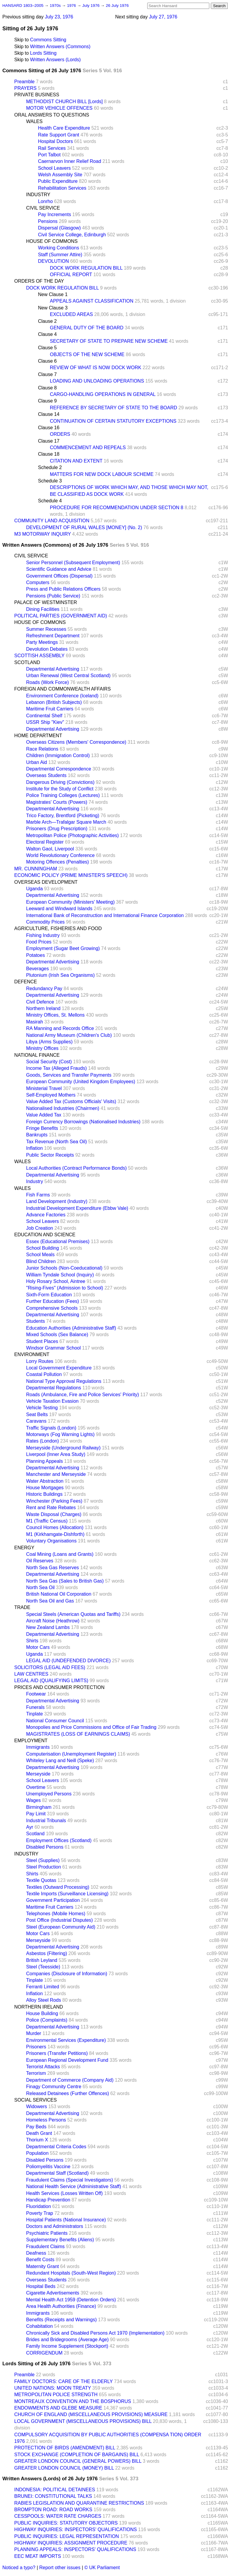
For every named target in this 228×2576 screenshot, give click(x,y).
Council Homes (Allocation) (54, 1527)
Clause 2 (47, 321)
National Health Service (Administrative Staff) (73, 2186)
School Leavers (54, 168)
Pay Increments (54, 214)
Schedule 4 (50, 500)
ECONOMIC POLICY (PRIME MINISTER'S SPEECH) (70, 875)
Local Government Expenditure (59, 1367)
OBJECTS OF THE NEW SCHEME (87, 354)
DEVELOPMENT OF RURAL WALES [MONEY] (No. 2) (84, 527)
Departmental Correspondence (58, 768)
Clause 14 (48, 414)
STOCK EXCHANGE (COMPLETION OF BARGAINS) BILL (76, 2454)
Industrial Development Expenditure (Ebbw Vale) (77, 1208)
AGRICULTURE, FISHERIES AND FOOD (58, 928)
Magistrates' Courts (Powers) (56, 802)
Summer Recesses (46, 629)
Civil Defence (40, 1001)
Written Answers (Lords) (55, 59)
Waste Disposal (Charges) (53, 1514)
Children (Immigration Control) (58, 755)
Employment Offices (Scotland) (58, 1840)
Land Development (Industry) (56, 1201)
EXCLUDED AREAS (71, 314)
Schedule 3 (50, 480)
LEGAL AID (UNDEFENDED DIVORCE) (68, 1660)
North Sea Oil (40, 1587)
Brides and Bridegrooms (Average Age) (67, 2339)
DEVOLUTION (53, 261)
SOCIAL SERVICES (35, 2099)
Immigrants (38, 1747)
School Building (42, 1248)
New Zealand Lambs (48, 1627)
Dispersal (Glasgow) (59, 227)
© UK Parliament (102, 2567)
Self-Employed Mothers (50, 1094)
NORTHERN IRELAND (38, 2006)
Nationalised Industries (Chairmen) (62, 1108)
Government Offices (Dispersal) (59, 575)
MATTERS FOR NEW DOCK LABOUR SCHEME (101, 474)
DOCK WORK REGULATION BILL (86, 268)
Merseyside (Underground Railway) (63, 1447)
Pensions (48, 221)
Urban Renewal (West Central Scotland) (68, 675)
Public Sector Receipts (50, 1155)
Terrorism (36, 2073)
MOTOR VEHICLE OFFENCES (59, 108)
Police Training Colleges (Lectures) (63, 795)
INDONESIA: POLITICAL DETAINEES (54, 2489)
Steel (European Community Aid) (60, 1926)
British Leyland (41, 1960)
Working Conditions (58, 247)
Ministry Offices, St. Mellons (55, 1014)
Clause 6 (47, 361)
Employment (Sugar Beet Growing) (63, 948)
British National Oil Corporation (58, 1594)
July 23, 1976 (59, 16)
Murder (33, 2033)
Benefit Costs (40, 2259)
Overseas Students (46, 775)
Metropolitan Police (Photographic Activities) (72, 835)
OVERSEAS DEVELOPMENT (45, 882)
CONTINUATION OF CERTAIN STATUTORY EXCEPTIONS (113, 421)
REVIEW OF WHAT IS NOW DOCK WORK (95, 367)
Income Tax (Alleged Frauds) (56, 1068)
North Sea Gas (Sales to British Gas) (65, 1580)
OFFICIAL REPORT (71, 274)
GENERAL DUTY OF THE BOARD (87, 327)
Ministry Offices (42, 1048)
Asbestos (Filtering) (46, 1953)
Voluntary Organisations (51, 1540)
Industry (34, 1181)
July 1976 (91, 5)
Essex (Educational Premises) (57, 1241)
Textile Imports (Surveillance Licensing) (67, 1893)
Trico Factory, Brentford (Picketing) (62, 815)
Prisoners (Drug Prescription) (56, 828)
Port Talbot (49, 154)
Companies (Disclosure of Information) (66, 1973)
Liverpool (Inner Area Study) (55, 1454)
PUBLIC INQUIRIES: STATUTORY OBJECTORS (66, 2522)
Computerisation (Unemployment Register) (71, 1753)
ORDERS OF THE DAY (39, 281)
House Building (42, 2013)
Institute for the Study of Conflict (60, 788)
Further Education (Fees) (52, 1301)
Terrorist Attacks (43, 2066)
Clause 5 (47, 347)
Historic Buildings (44, 1494)
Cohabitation (39, 2326)
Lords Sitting (43, 53)
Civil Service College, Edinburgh (72, 234)
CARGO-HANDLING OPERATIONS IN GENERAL (103, 394)
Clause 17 (48, 441)
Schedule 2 (50, 467)
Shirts (32, 1640)
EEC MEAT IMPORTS (37, 2556)
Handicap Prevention (48, 2199)
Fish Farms (38, 1194)
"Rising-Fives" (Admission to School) (64, 1287)
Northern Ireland (43, 1008)
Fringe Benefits (42, 1128)
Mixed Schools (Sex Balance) (57, 1334)
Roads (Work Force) (47, 682)
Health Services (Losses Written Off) (64, 2193)
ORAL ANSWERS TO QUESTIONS (51, 114)
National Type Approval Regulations (63, 1381)
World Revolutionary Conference (60, 855)
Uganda (34, 888)
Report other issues (59, 2567)
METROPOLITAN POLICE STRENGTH (56, 2394)
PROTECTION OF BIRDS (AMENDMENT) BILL (64, 2447)
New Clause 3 (53, 307)
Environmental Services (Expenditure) (66, 2040)
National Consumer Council (55, 1720)
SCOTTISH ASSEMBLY (39, 655)
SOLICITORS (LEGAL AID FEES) (49, 1667)
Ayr (29, 1827)
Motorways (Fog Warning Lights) (60, 1434)
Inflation (34, 1148)
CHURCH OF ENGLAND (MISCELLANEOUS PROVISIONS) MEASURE (91, 2414)
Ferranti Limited (42, 1986)
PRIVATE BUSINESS (36, 94)
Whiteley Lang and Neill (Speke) (60, 1760)
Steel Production (43, 1866)
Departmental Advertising (52, 668)
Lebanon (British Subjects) (54, 702)
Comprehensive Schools (51, 1308)
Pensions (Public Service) (53, 595)
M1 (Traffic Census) (47, 1520)
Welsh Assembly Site (60, 174)
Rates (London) (42, 1440)
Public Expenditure (57, 181)
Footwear (36, 1693)
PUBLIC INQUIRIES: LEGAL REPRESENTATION (66, 2536)
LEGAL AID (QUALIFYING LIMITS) (51, 1680)
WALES (34, 121)
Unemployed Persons (49, 1793)
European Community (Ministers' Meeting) (70, 902)
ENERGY (24, 1547)
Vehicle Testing (42, 1407)
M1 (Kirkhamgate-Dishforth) (55, 1534)
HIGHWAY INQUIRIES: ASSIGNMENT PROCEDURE (70, 2542)
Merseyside (38, 1773)
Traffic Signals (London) (51, 1427)
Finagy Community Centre (53, 2086)
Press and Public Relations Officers (63, 589)
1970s (56, 5)
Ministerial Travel (44, 1088)
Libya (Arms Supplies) (49, 1041)
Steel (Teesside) (43, 1966)
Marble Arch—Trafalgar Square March (66, 822)
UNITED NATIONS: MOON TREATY (52, 2388)
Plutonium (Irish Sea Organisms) (60, 975)
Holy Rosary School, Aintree (55, 1281)
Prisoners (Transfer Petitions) (57, 2053)
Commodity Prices (45, 921)
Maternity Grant (42, 2266)
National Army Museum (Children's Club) (69, 1035)
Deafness (36, 2253)
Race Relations (42, 748)
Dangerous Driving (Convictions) (60, 782)
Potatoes (35, 955)
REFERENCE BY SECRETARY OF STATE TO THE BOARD (113, 407)
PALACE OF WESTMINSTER (45, 602)
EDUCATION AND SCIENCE (44, 1234)
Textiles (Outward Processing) (57, 1887)
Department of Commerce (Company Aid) (69, 2080)
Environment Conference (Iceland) (62, 695)
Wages (33, 1800)
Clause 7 (47, 374)
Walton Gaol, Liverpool (50, 848)
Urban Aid (36, 762)
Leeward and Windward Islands (59, 908)
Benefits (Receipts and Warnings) (61, 2319)
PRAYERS (25, 88)
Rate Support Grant (58, 134)
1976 (72, 5)
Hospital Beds (41, 2286)
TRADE (22, 1607)
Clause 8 (47, 387)
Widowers (36, 2106)
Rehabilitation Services (62, 188)
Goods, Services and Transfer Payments (68, 1075)
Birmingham (38, 1807)
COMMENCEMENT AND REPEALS (88, 447)
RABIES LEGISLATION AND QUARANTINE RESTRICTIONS (79, 2503)
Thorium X (37, 2139)
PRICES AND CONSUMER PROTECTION (59, 1687)
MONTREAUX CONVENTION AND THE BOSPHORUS (72, 2401)
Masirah (34, 1021)
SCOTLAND (27, 662)
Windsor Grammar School (53, 1347)
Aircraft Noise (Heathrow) (53, 1620)
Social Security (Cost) (49, 1061)
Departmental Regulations (53, 1387)
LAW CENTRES (31, 1674)
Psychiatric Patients (47, 2233)
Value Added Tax (43, 1114)
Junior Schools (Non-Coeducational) (64, 1267)
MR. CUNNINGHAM (35, 868)
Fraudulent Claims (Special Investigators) (69, 2179)
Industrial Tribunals (46, 1820)
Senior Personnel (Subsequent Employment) (73, 562)
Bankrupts (37, 1134)
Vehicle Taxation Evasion (52, 1401)
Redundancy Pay (44, 988)
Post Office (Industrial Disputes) (59, 1920)
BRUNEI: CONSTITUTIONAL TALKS (53, 2496)
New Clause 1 (53, 294)
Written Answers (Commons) (60, 46)
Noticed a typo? (18, 2567)
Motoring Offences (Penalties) (57, 861)
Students (35, 1321)
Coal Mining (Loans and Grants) (60, 1554)
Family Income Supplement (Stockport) (67, 2346)
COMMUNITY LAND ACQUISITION (51, 520)
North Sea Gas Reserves (52, 1567)
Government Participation (53, 1900)
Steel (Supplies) (43, 1860)
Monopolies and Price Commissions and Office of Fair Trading (91, 1727)
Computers (37, 582)
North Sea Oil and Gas (50, 1600)
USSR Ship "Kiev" (45, 722)
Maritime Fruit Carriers (49, 708)
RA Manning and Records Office (60, 1028)
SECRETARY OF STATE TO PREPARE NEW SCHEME (109, 341)
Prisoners (36, 2046)
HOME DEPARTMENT (38, 735)
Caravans (36, 1421)
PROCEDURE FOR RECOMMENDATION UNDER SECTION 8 (116, 507)
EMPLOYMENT (31, 1740)
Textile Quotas (41, 1880)
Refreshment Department (53, 635)
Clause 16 (48, 427)
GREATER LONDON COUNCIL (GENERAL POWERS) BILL (77, 2461)
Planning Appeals (44, 1461)
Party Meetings (42, 642)
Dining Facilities (42, 609)
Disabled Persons (44, 1847)
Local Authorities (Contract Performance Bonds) (76, 1168)
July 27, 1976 (163, 16)
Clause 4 (47, 334)
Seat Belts (37, 1414)
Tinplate (34, 1713)
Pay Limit (36, 1813)
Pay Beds (36, 2126)
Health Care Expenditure (64, 127)
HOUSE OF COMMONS (51, 241)
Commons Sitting (48, 39)
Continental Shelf (44, 715)
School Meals (40, 1254)
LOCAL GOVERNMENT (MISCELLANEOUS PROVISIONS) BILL (83, 2421)
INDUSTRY (38, 194)
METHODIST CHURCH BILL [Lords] (64, 101)
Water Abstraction (45, 1481)
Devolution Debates (47, 649)
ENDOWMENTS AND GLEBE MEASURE (58, 2407)
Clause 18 (48, 454)
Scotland (35, 1833)
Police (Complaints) (46, 2020)
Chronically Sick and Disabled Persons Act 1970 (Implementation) (95, 2333)
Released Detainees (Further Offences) (67, 2093)
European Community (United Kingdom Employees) (80, 1081)
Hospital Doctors (55, 141)
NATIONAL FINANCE (37, 1055)
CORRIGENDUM (44, 2352)
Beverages (37, 968)
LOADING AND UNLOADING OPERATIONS (97, 380)
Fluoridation (38, 2206)
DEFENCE (25, 981)
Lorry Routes (39, 1361)
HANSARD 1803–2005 (22, 5)
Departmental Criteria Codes (56, 2146)
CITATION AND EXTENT (76, 460)
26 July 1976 (117, 5)
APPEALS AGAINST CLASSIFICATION (91, 300)
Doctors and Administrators (54, 2226)
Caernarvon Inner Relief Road (69, 161)
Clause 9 (47, 400)
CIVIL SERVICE (43, 207)
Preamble (24, 81)
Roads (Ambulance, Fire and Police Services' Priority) (82, 1394)
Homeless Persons (46, 2119)
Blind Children (41, 1261)
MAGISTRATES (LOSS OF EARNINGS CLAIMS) (78, 1734)
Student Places (42, 1341)
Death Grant (39, 2133)
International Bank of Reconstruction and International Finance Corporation (105, 915)
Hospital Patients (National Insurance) (66, 2219)
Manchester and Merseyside (56, 1474)
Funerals (35, 1707)
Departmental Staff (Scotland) (57, 2173)
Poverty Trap (39, 2213)
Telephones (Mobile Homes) (55, 1913)
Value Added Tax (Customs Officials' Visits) (71, 1101)
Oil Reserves (39, 1560)
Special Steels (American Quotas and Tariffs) (73, 1614)
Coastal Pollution (44, 1374)
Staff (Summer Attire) (60, 254)
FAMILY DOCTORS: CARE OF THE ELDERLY (63, 2381)
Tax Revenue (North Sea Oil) (56, 1141)
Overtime (35, 1787)
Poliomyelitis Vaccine (48, 2166)
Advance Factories (46, 1214)
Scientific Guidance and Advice (58, 569)
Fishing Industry (43, 935)
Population (37, 2153)
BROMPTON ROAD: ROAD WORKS (53, 2509)
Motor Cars (38, 1647)
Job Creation (39, 1228)
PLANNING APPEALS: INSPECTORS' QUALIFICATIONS (75, 2549)
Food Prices (38, 941)
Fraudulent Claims (45, 2246)
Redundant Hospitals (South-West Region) (71, 2272)
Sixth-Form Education (49, 1294)
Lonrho (45, 201)
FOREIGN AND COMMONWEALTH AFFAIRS (62, 688)
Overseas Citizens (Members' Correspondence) (76, 742)
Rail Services (52, 148)
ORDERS (60, 434)
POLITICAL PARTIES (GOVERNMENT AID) (60, 615)
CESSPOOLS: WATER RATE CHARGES (57, 2516)
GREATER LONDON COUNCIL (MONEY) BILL (64, 2467)
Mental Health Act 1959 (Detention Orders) (71, 2299)
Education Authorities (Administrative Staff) (71, 1328)
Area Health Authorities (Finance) (61, 2306)
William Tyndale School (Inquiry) (60, 1274)
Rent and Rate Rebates (51, 1507)
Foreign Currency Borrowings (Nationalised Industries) (83, 1121)
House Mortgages (45, 1487)
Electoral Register (45, 841)
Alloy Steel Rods (43, 2000)
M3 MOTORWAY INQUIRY (42, 534)
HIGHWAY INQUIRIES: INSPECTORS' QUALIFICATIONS (75, 2529)
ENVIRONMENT (31, 1354)
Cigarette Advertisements (52, 2292)
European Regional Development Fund (67, 2060)
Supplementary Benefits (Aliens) (60, 2239)
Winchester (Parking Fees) (54, 1501)
